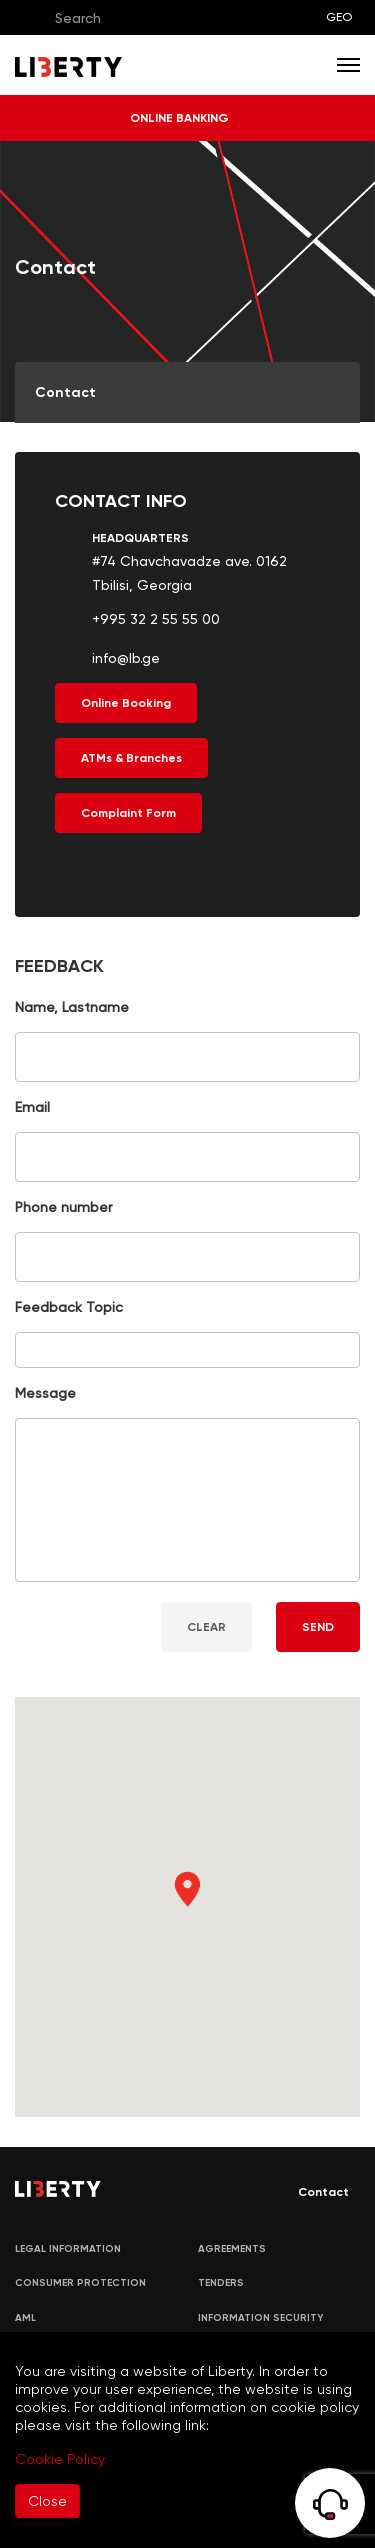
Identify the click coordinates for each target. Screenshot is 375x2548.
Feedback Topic (69, 1307)
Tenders (221, 2283)
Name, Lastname (72, 1007)
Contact (309, 2192)
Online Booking (126, 703)
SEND (318, 1627)
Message (45, 1393)
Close (47, 2501)
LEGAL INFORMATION (68, 2249)
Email (32, 1107)
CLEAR (206, 1627)
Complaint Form (128, 813)
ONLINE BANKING (187, 118)
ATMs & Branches (131, 758)
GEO (339, 17)
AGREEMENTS (232, 2249)
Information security (260, 2318)
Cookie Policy (60, 2459)
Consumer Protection (80, 2283)
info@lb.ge (126, 658)
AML (25, 2318)
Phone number (63, 1207)
